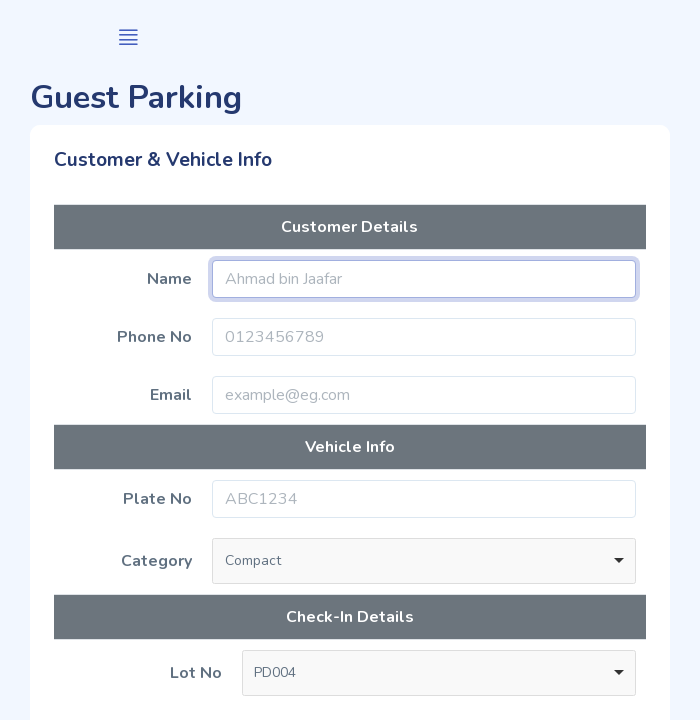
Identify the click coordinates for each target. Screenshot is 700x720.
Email (171, 395)
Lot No (196, 673)
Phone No (154, 337)
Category (156, 561)
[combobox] (424, 561)
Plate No (157, 499)
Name (169, 279)
